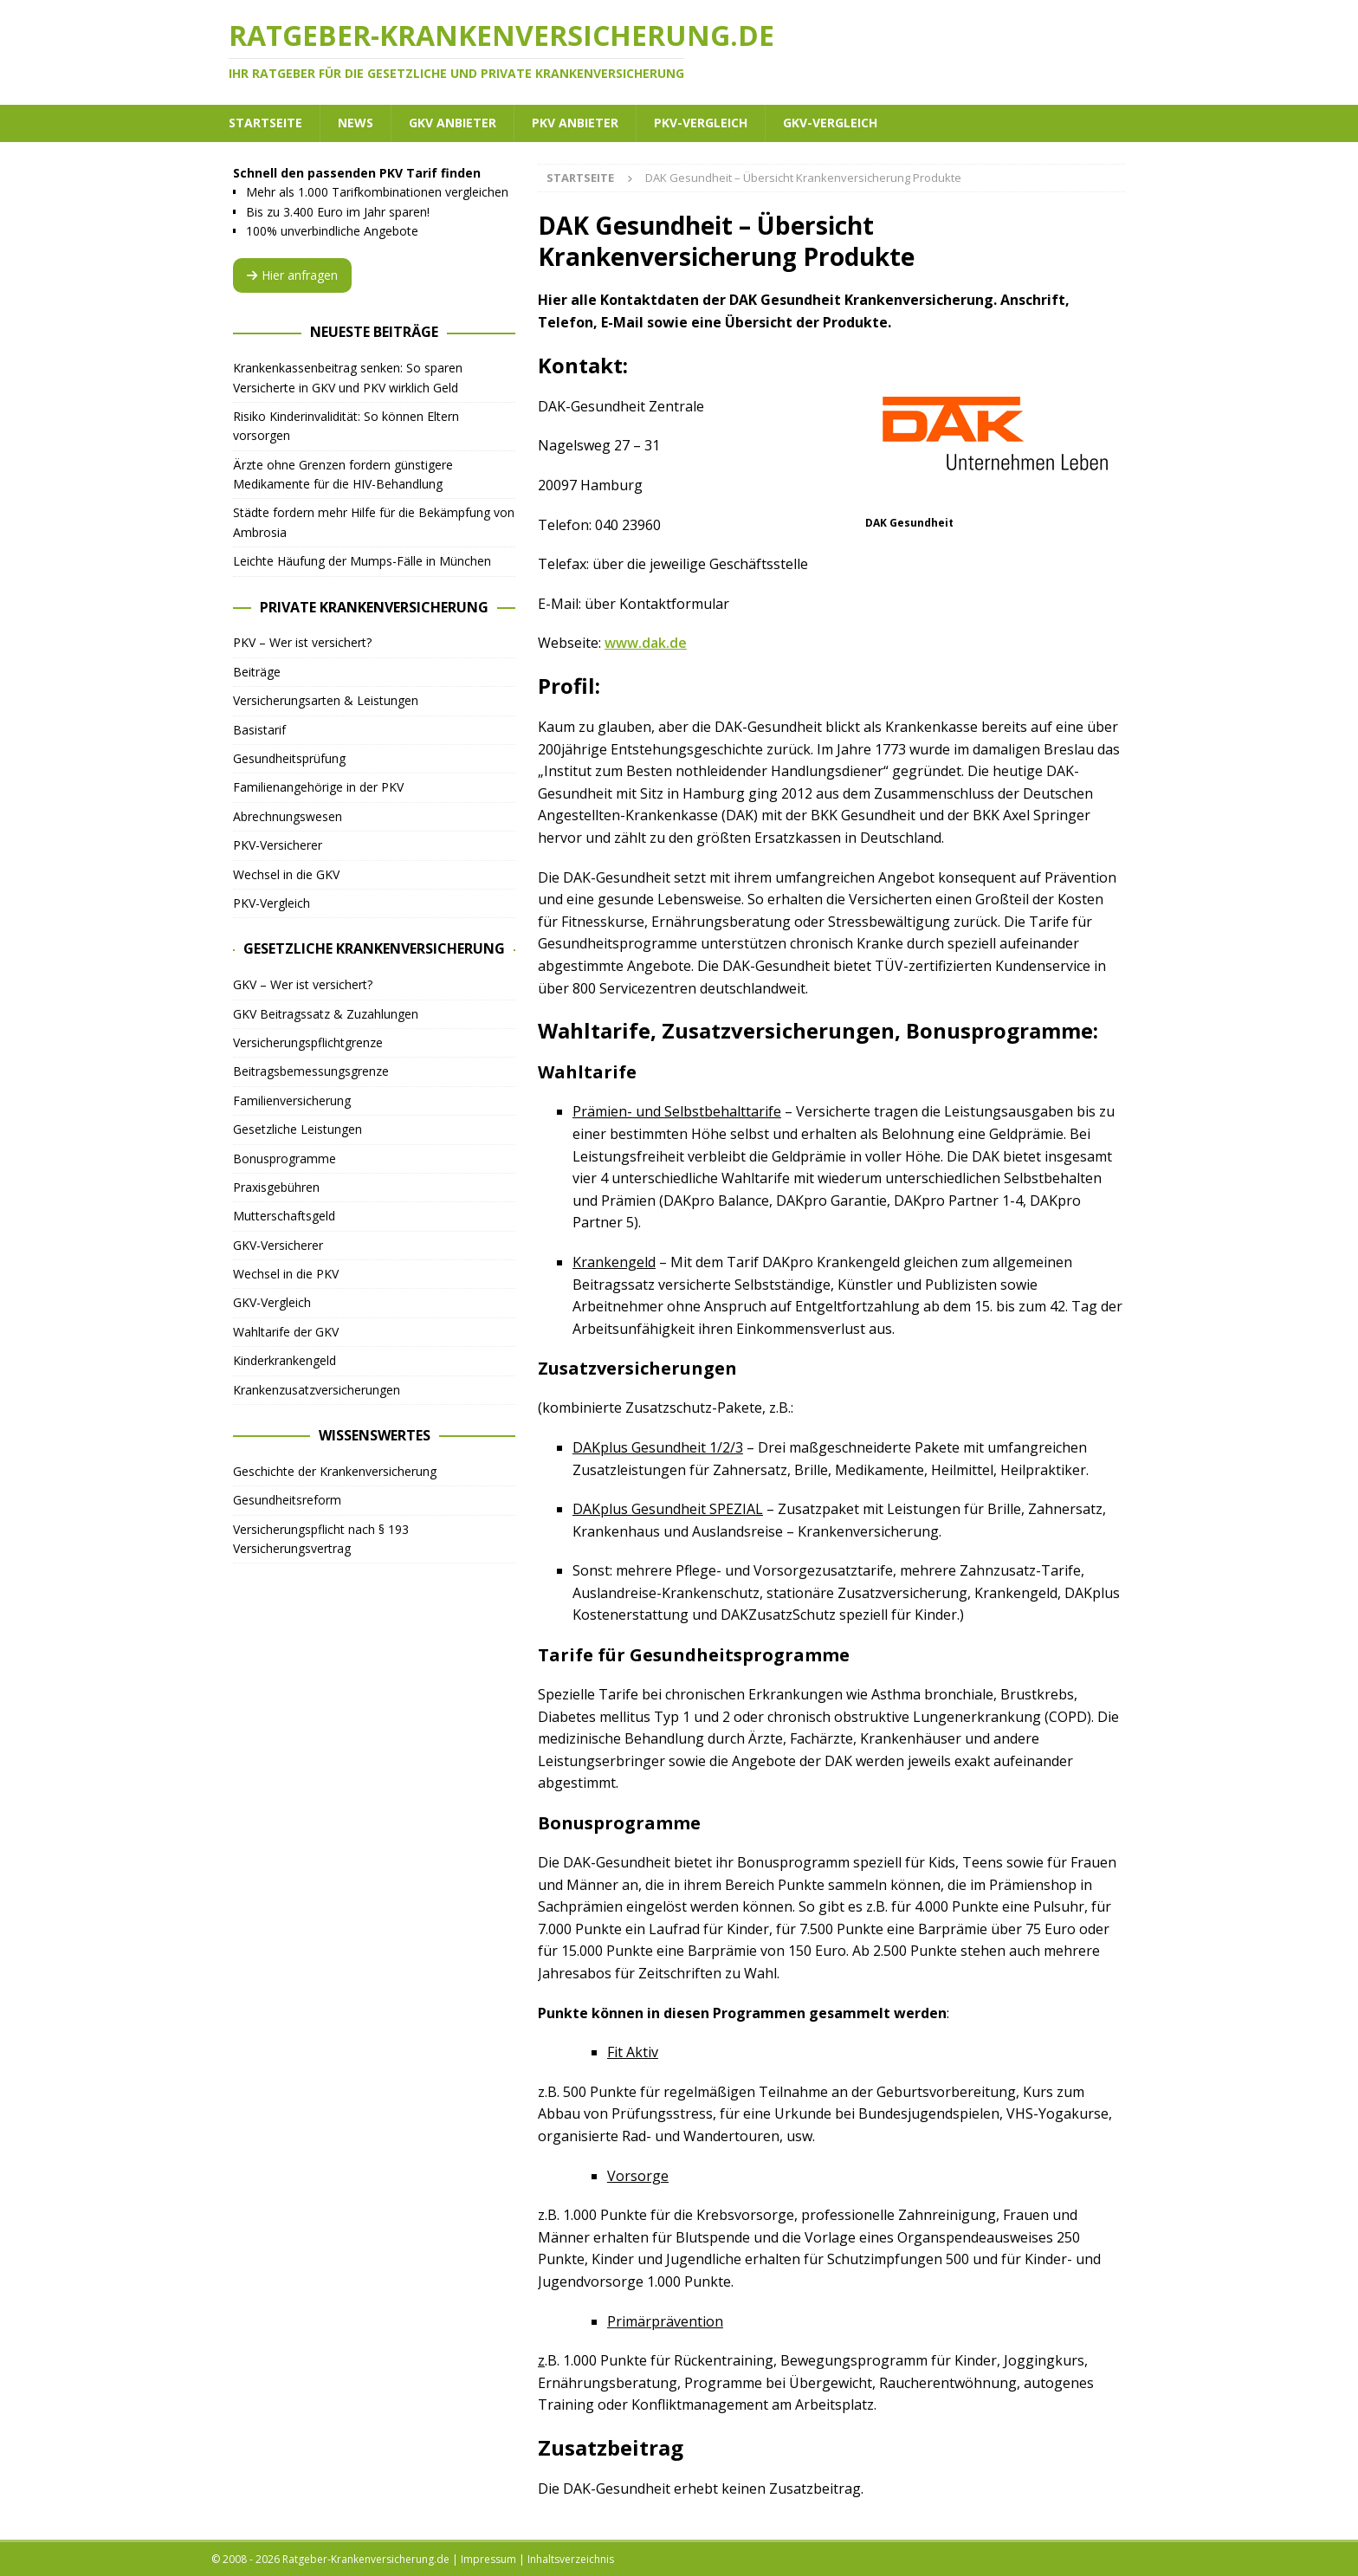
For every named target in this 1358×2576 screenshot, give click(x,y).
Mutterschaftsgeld (284, 1215)
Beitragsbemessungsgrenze (311, 1071)
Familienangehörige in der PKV (318, 787)
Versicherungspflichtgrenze (308, 1042)
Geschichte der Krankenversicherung (334, 1471)
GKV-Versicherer (278, 1245)
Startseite (265, 122)
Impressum (488, 2559)
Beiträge (257, 671)
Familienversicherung (292, 1100)
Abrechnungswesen (287, 816)
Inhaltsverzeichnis (570, 2559)
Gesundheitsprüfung (289, 758)
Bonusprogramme (284, 1158)
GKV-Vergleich (830, 122)
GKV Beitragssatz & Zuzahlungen (325, 1014)
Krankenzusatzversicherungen (316, 1390)
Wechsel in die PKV (286, 1273)
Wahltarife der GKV (286, 1332)
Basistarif (259, 730)
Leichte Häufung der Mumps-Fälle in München (362, 561)
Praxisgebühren (276, 1187)
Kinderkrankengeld (284, 1360)
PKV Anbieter (575, 122)
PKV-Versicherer (277, 845)
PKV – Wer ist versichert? (302, 642)
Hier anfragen (292, 275)
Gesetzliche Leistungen (297, 1129)
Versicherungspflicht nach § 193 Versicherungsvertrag (321, 1539)
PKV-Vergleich (700, 122)
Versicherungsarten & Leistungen (325, 700)
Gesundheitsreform (287, 1500)
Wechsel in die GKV (286, 874)
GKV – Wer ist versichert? (302, 984)
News (355, 122)
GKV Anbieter (452, 122)
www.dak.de (646, 642)
